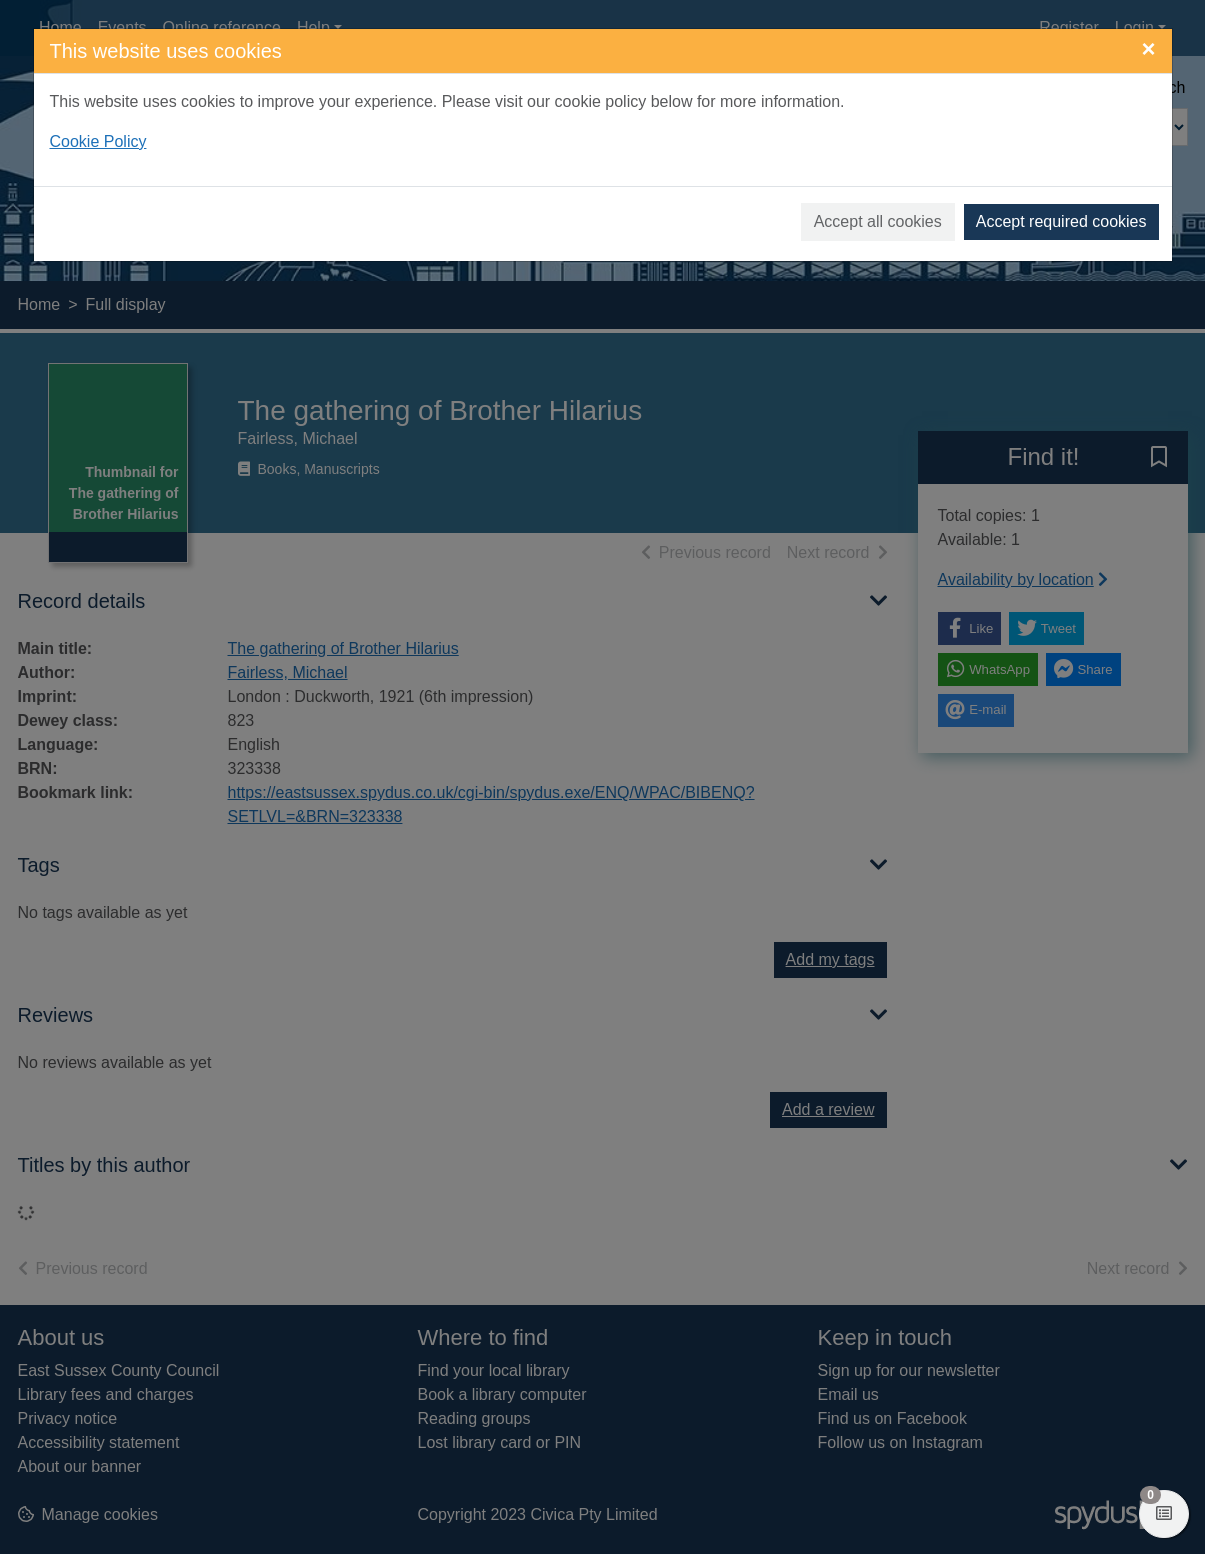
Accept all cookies (878, 221)
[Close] (1148, 49)
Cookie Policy (98, 141)
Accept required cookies (1061, 221)
